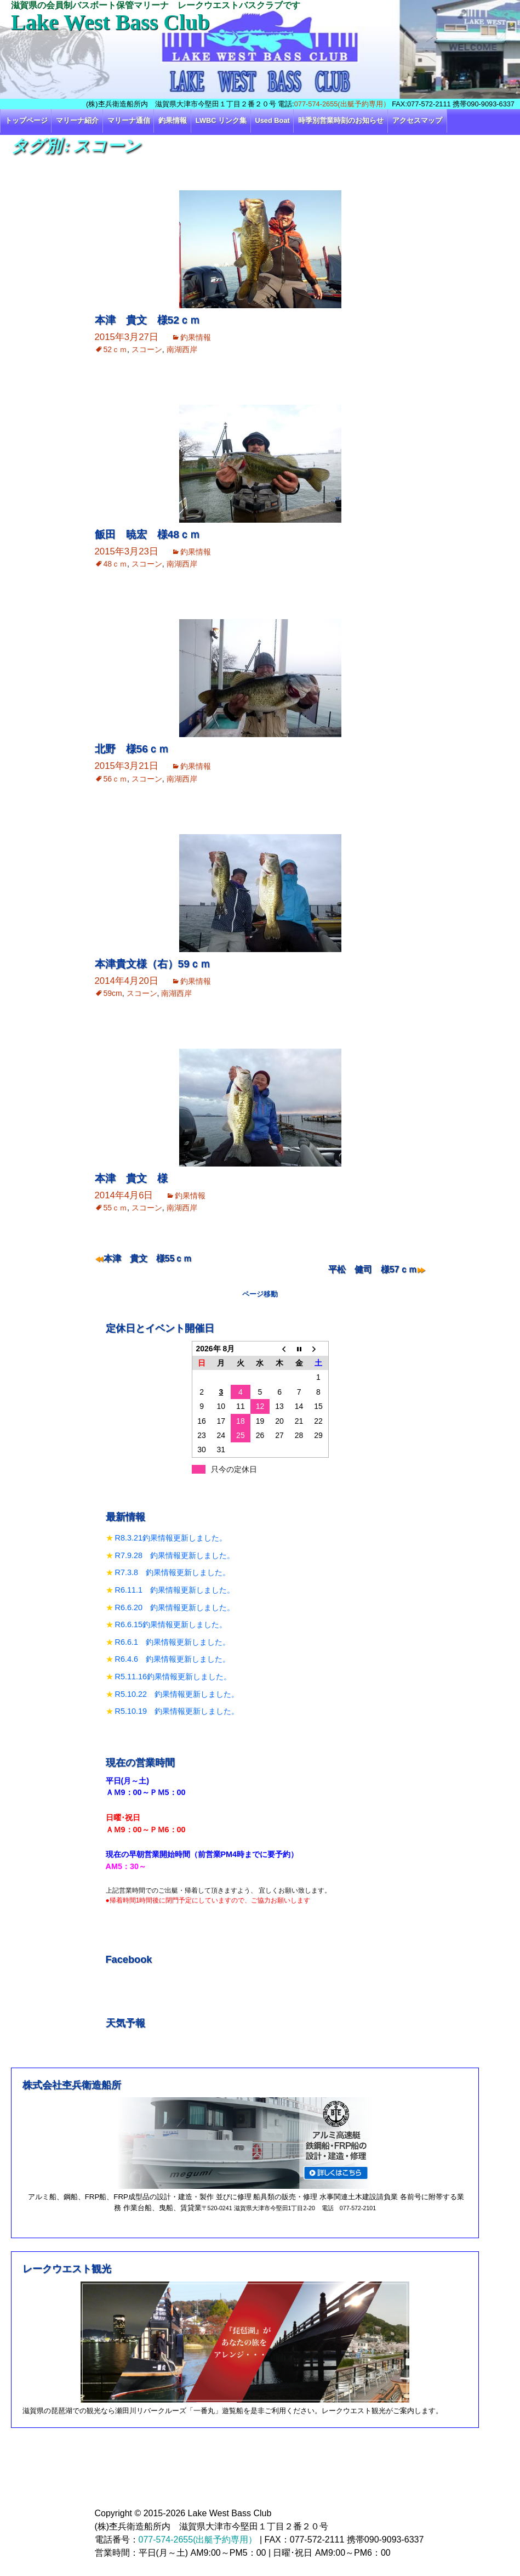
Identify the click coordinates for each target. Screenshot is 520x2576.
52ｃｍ (116, 349)
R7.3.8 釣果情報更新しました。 (172, 1572)
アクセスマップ (417, 120)
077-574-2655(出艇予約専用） (342, 104)
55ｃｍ (116, 1207)
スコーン (147, 349)
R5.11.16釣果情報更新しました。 (173, 1676)
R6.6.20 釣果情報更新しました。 (175, 1607)
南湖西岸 (182, 349)
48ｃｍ (116, 563)
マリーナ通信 (128, 120)
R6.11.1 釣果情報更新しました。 (175, 1590)
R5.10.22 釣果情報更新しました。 (177, 1694)
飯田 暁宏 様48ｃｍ (147, 534)
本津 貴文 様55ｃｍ (148, 1258)
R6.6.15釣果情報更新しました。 (171, 1624)
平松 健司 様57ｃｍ (372, 1269)
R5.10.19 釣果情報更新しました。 (177, 1711)
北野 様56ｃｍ (132, 749)
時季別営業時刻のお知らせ (341, 120)
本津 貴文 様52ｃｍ (147, 320)
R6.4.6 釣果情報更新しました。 (172, 1659)
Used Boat (272, 120)
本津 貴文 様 (131, 1178)
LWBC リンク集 (221, 120)
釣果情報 (172, 120)
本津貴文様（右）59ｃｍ (152, 964)
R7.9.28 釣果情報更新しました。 (175, 1555)
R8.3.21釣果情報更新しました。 (171, 1537)
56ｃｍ (116, 778)
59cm (113, 993)
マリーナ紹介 (77, 120)
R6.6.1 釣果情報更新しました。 (172, 1642)
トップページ (26, 120)
